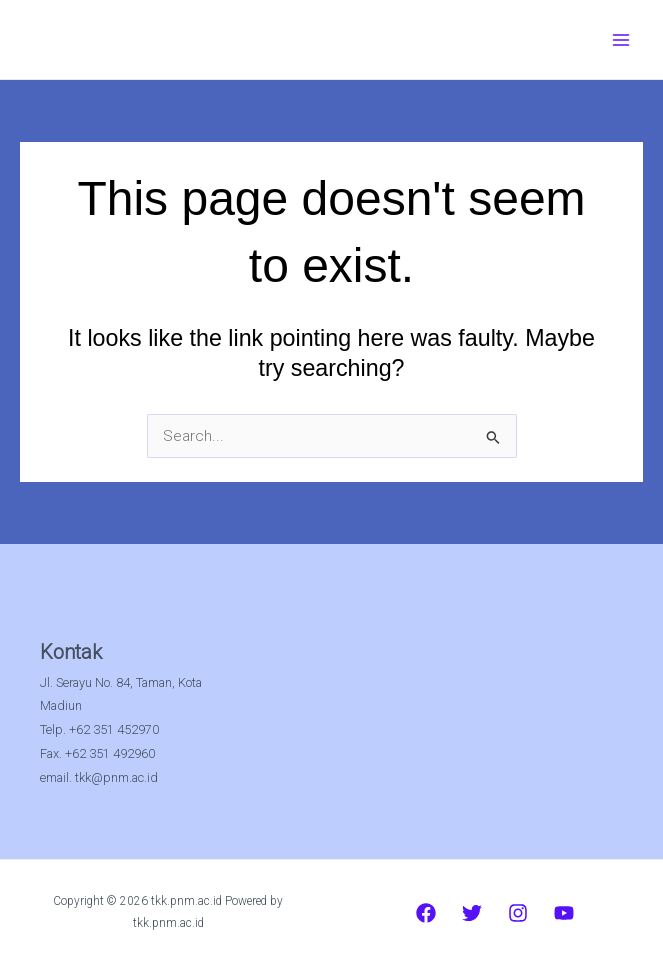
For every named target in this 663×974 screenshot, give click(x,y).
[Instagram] (518, 913)
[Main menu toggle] (621, 39)
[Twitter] (472, 913)
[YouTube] (564, 913)
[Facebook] (426, 913)
